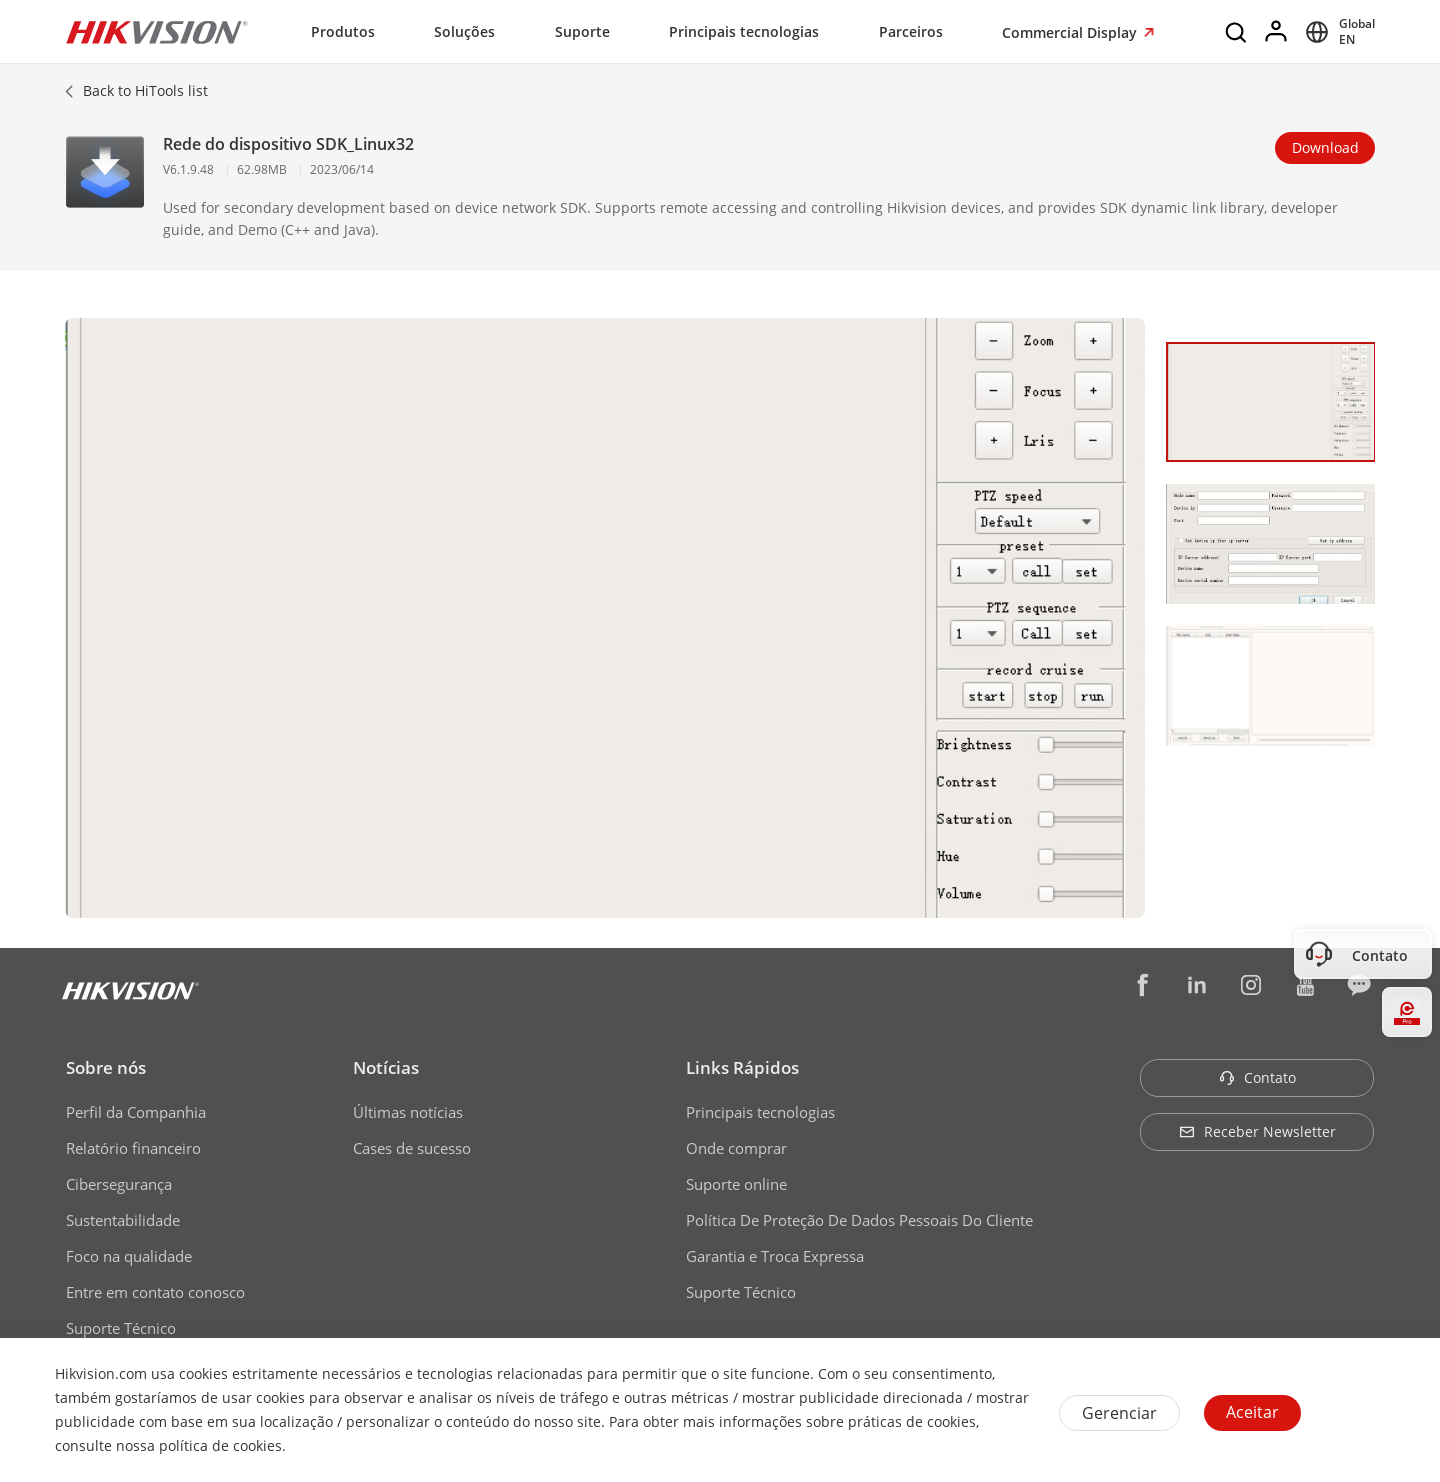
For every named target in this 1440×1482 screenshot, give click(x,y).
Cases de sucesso (412, 1148)
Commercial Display (1071, 32)
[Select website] (1337, 32)
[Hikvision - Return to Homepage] (157, 32)
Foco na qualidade (129, 1256)
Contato (1257, 1077)
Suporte (582, 31)
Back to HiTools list (145, 90)
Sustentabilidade (123, 1220)
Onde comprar (736, 1148)
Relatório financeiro (133, 1148)
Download (1325, 147)
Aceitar (1252, 1412)
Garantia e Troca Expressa (775, 1256)
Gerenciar (1119, 1413)
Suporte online (736, 1184)
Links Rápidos (742, 1067)
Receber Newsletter (1257, 1131)
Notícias (386, 1067)
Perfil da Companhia (136, 1112)
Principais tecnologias (744, 31)
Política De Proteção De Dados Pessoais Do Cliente (859, 1220)
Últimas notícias (408, 1112)
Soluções (464, 31)
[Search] (1237, 32)
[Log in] (1277, 32)
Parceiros (911, 31)
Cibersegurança (119, 1184)
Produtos (343, 31)
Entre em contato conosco (155, 1292)
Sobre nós (106, 1067)
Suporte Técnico (121, 1328)
